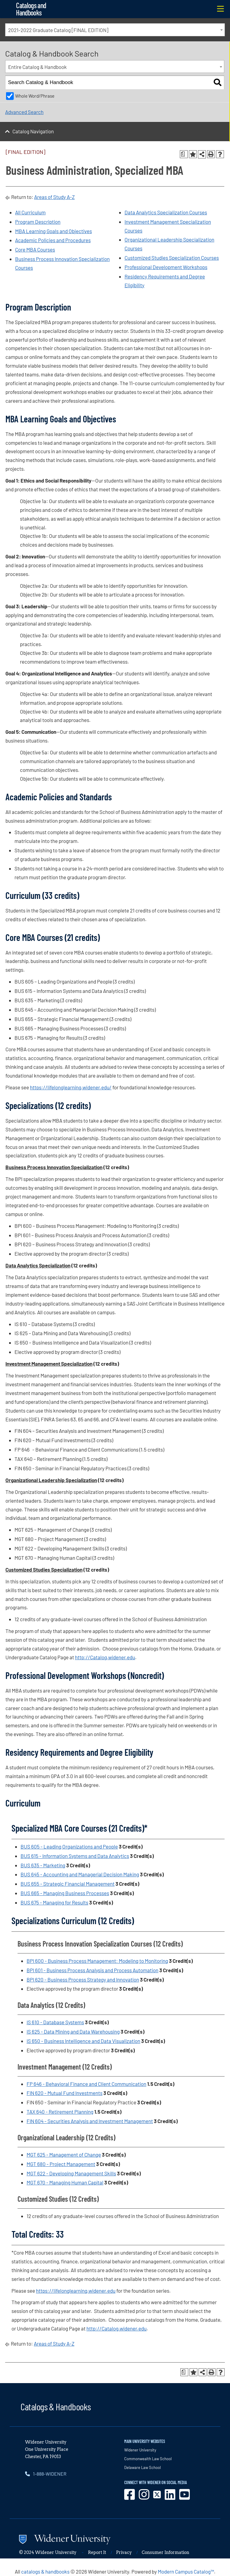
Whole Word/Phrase (34, 96)
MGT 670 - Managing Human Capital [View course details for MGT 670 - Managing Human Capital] (65, 2182)
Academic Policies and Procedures (53, 240)
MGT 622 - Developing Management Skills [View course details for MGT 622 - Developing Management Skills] (71, 2173)
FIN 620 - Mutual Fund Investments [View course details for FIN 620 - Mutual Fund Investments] (64, 2093)
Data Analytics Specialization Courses (166, 212)
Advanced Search (24, 112)
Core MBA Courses (35, 249)
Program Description (37, 222)
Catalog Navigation (33, 131)
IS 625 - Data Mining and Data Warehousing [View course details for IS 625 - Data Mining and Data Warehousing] (73, 2031)
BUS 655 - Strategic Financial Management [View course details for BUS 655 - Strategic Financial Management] (68, 1884)
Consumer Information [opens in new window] (165, 2552)
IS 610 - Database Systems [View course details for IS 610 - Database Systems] (55, 2022)
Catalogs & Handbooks (56, 2406)
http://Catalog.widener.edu (105, 1657)
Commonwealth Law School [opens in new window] (148, 2458)
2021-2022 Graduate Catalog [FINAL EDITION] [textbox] (58, 30)
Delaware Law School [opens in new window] (142, 2467)
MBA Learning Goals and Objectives (53, 231)
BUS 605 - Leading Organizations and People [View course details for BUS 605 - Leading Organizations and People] (69, 1846)
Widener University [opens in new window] (140, 2450)
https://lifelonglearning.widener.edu (75, 2291)
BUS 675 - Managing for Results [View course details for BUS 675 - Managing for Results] (54, 1902)
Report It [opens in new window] (97, 2552)
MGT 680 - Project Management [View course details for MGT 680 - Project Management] (61, 2164)
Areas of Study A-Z (54, 197)
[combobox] (115, 29)
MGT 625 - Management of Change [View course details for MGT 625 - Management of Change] (64, 2155)
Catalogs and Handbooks (31, 9)
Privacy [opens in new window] (124, 2552)
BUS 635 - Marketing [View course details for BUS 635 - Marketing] (43, 1865)
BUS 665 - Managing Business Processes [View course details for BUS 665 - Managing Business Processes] (65, 1893)
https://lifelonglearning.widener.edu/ (71, 1087)
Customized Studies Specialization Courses (172, 258)
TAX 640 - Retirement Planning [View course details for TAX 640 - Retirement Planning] (60, 2112)
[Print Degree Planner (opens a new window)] (184, 154)
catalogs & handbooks (45, 2571)
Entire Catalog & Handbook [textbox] (37, 67)
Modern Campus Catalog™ (186, 2571)
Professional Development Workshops (166, 267)
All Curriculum (30, 212)
